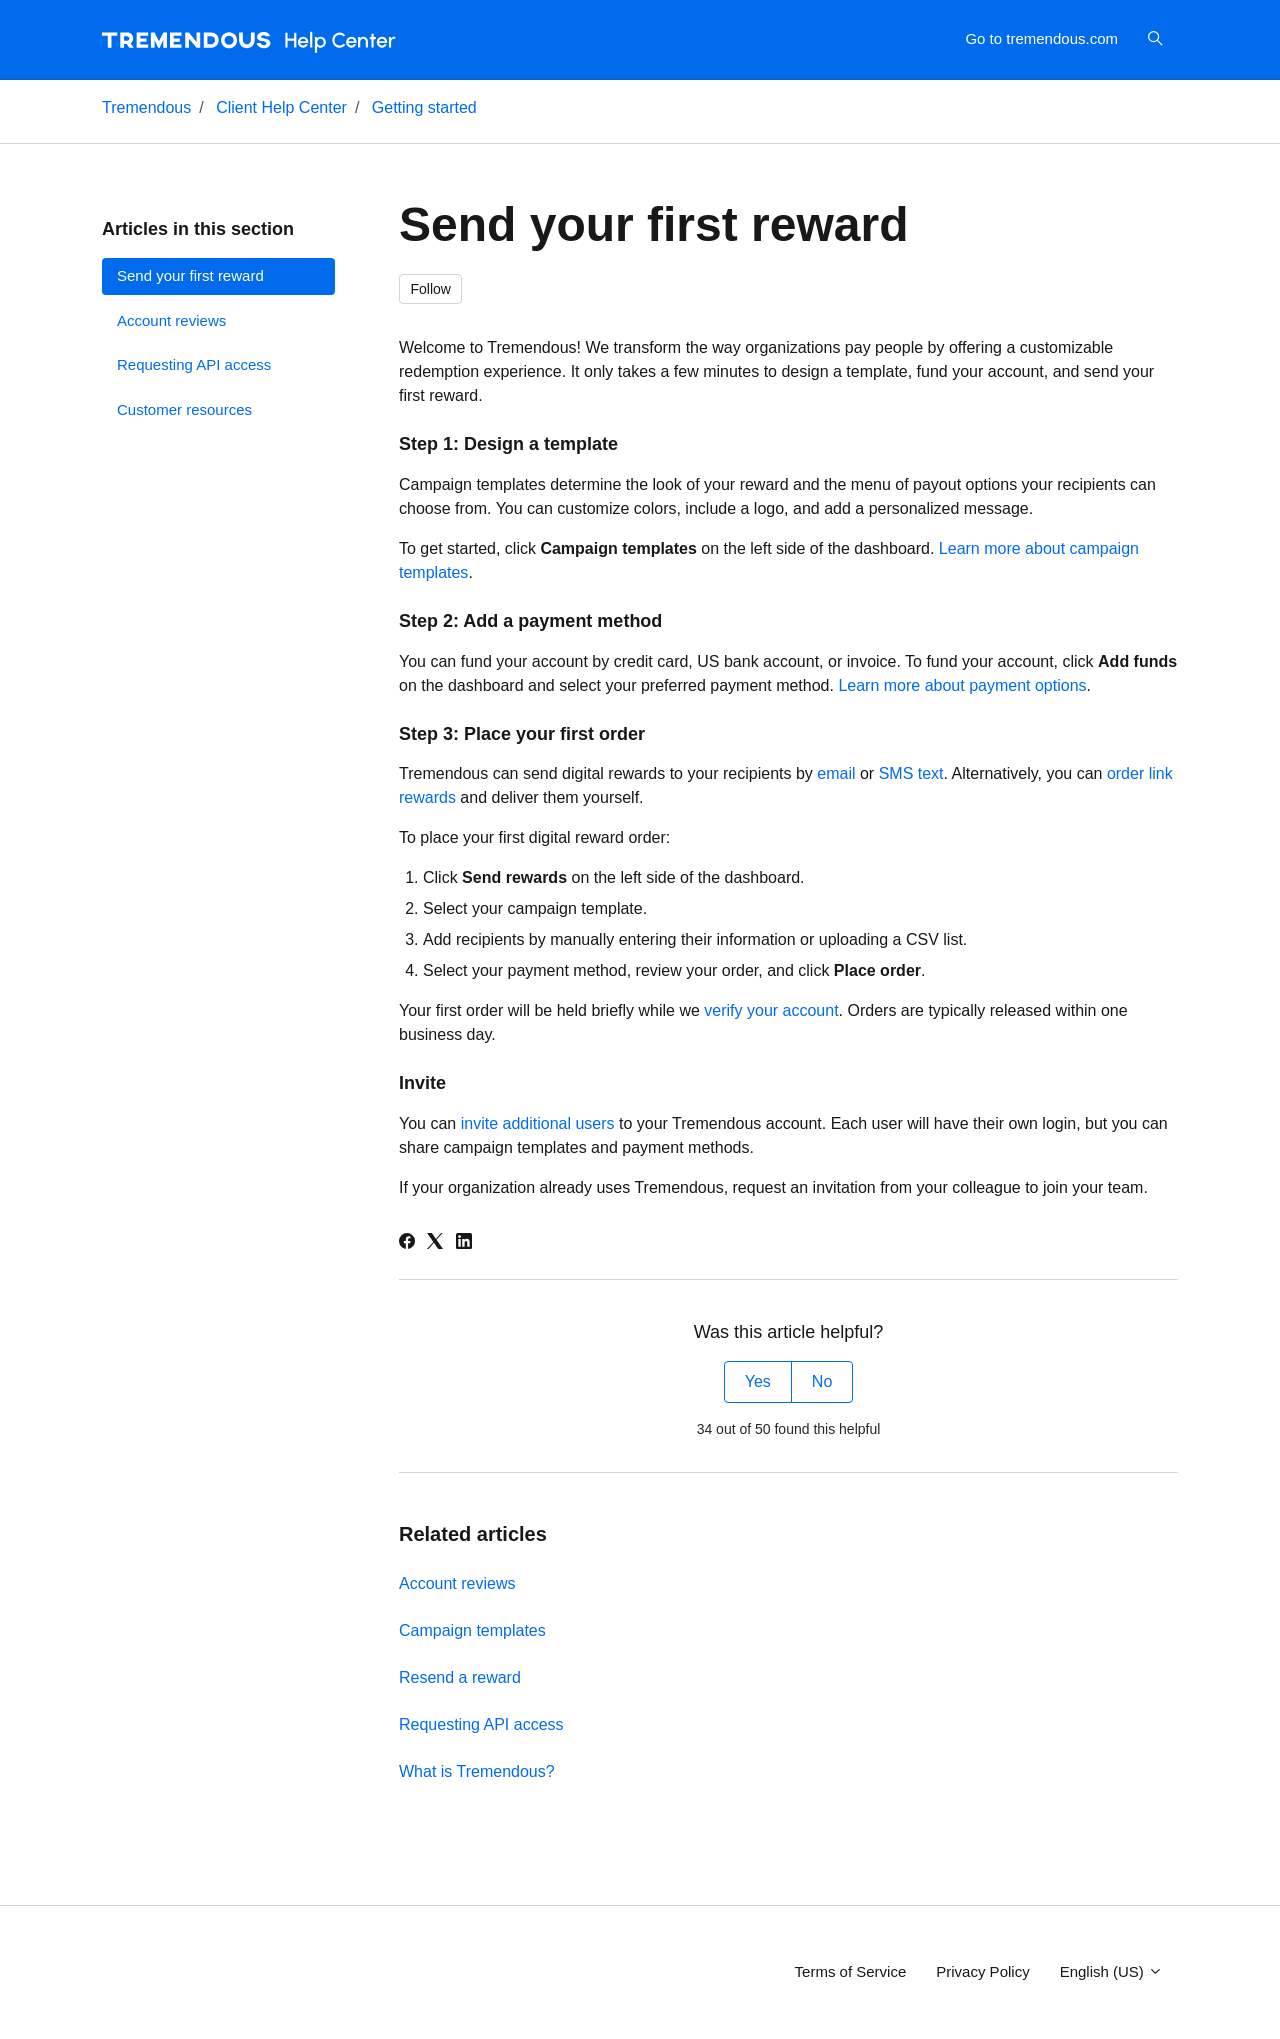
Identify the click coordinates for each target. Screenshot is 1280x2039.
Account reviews (457, 1583)
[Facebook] (407, 1243)
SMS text (911, 773)
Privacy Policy (982, 1971)
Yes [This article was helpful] (758, 1381)
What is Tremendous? (477, 1771)
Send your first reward (190, 275)
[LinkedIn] (464, 1243)
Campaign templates (472, 1630)
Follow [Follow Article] (431, 289)
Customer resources (184, 409)
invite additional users (538, 1123)
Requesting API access (481, 1724)
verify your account (771, 1010)
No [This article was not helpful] (822, 1381)
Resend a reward (460, 1677)
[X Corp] (435, 1243)
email (836, 773)
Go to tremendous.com (1041, 38)
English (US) (1111, 1971)
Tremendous (146, 107)
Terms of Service (851, 1971)
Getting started (424, 107)
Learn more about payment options (962, 685)
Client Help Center (281, 107)
